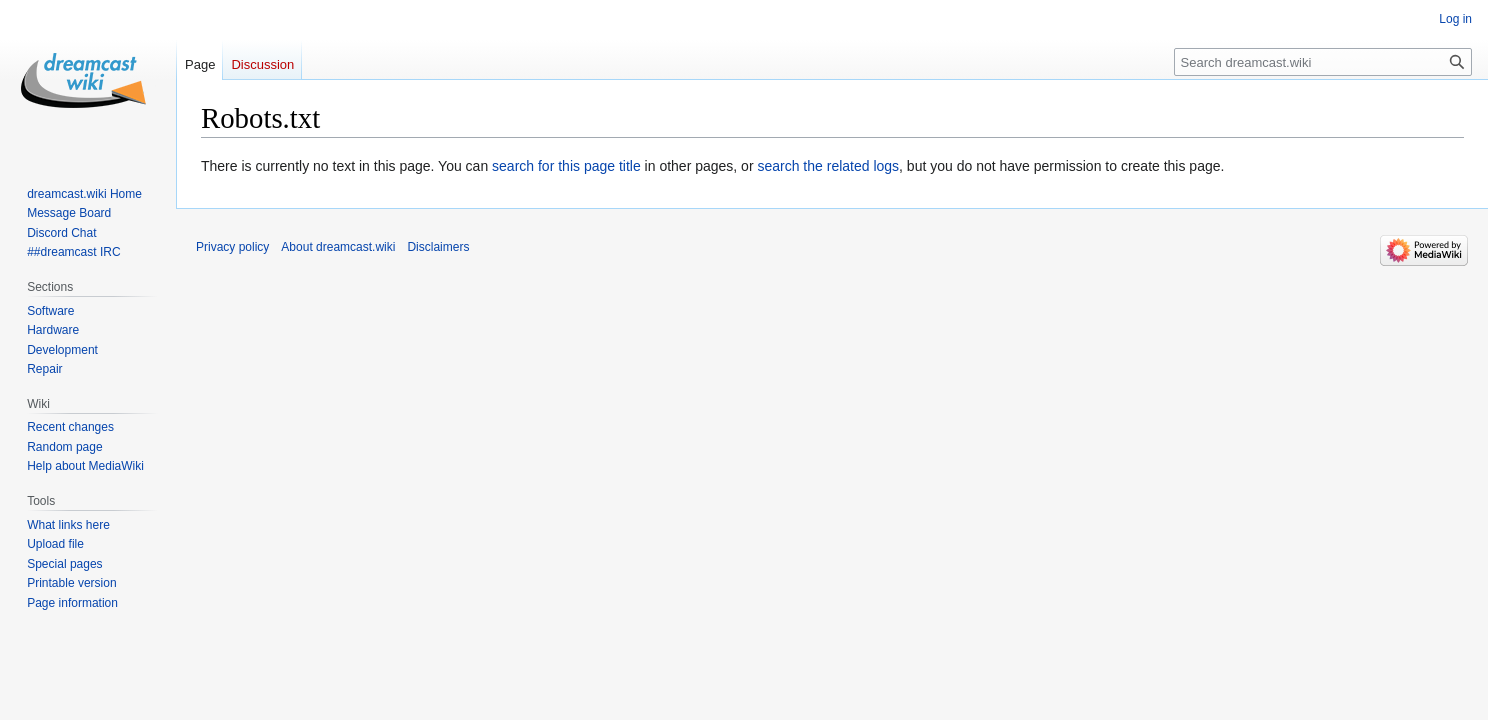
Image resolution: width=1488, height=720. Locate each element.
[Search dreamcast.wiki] (1323, 62)
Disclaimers (438, 247)
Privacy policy (232, 247)
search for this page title (566, 166)
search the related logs (828, 166)
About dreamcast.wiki (338, 247)
